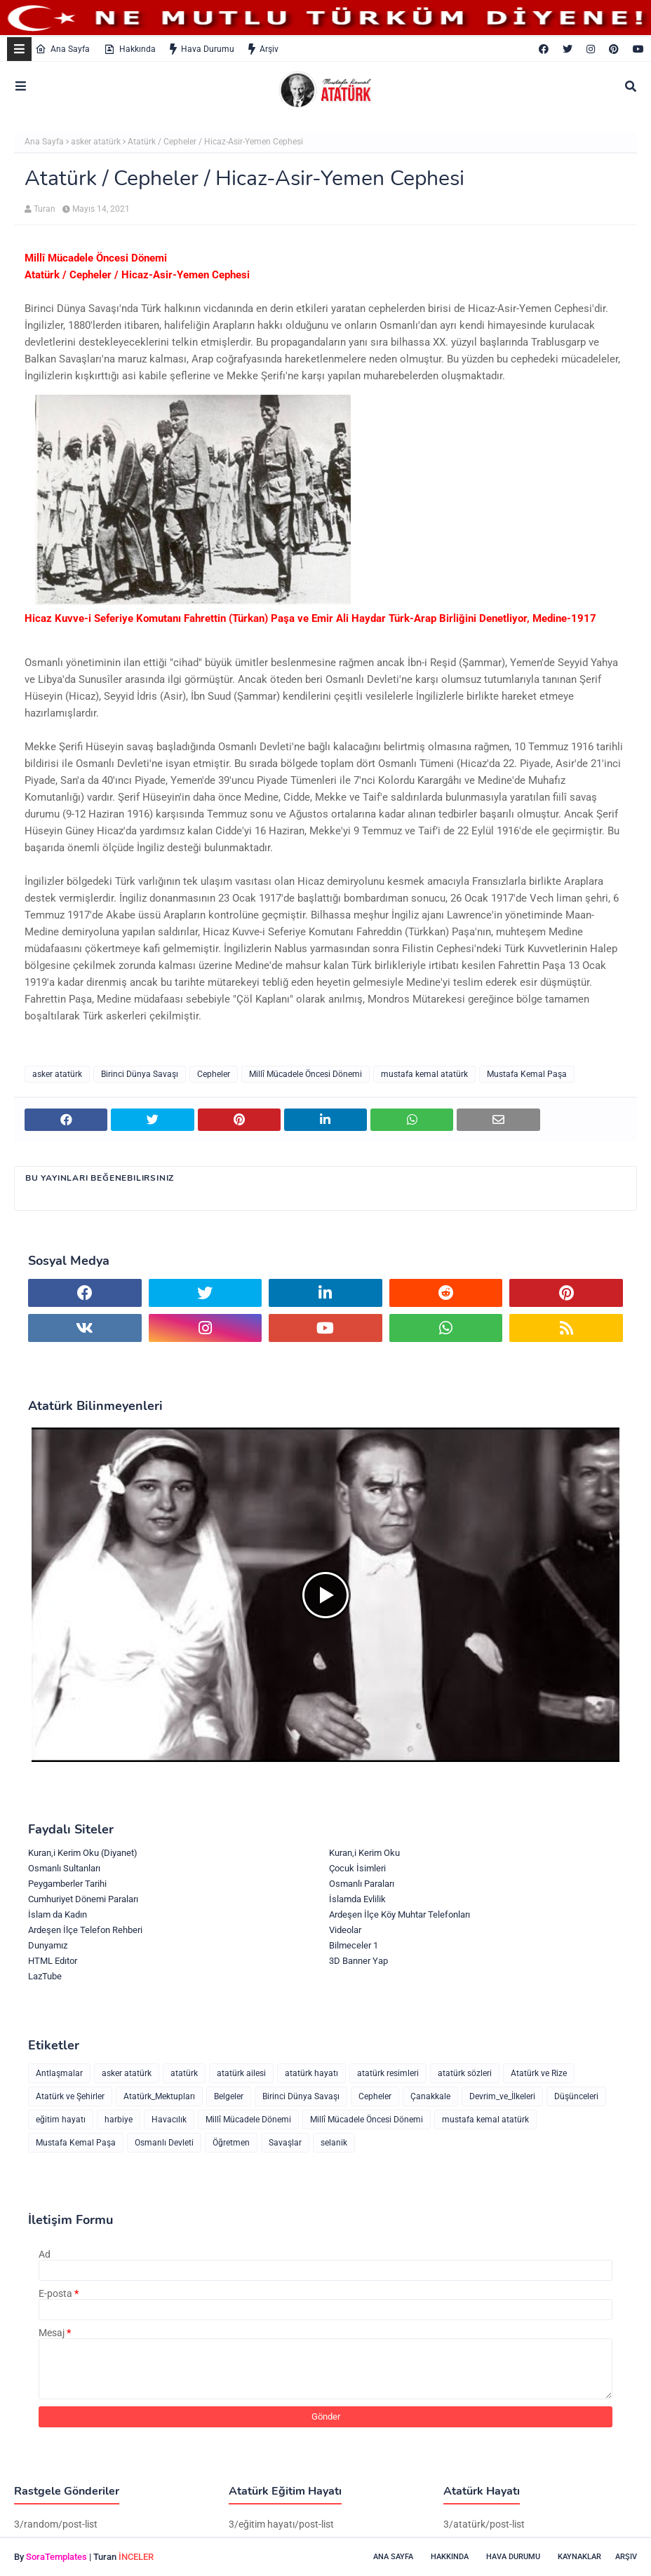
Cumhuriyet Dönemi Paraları (83, 1899)
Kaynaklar (579, 2556)
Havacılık (169, 2119)
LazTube (45, 1976)
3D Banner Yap (358, 1960)
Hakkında (130, 49)
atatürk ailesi (241, 2073)
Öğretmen (231, 2143)
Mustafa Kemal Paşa (527, 1074)
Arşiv (263, 49)
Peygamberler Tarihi (67, 1883)
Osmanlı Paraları (361, 1883)
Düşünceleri (576, 2096)
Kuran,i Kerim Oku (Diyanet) (82, 1853)
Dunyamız (47, 1945)
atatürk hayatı (311, 2073)
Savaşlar (285, 2143)
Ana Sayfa (62, 49)
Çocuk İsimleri (357, 1868)
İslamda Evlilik (357, 1899)
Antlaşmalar (59, 2073)
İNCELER (136, 2556)
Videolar (345, 1930)
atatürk (184, 2073)
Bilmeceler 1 (353, 1945)
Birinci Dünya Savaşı (139, 1074)
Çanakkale (430, 2096)
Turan (44, 209)
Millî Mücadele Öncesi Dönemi (305, 1074)
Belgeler (228, 2096)
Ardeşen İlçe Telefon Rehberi (85, 1930)
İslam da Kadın (57, 1914)
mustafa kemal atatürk (424, 1074)
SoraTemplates (56, 2556)
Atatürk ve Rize (539, 2073)
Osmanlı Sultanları (64, 1868)
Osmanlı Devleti (164, 2143)
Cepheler (213, 1074)
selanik (334, 2143)
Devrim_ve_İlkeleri (502, 2096)
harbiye (119, 2119)
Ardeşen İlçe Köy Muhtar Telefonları (399, 1914)
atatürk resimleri (388, 2073)
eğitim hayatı (61, 2119)
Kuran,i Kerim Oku (364, 1853)
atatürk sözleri (465, 2073)
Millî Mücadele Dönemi (248, 2119)
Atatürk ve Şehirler (70, 2096)
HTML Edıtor (52, 1960)
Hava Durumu (202, 49)
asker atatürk (96, 142)
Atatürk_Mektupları (159, 2096)
